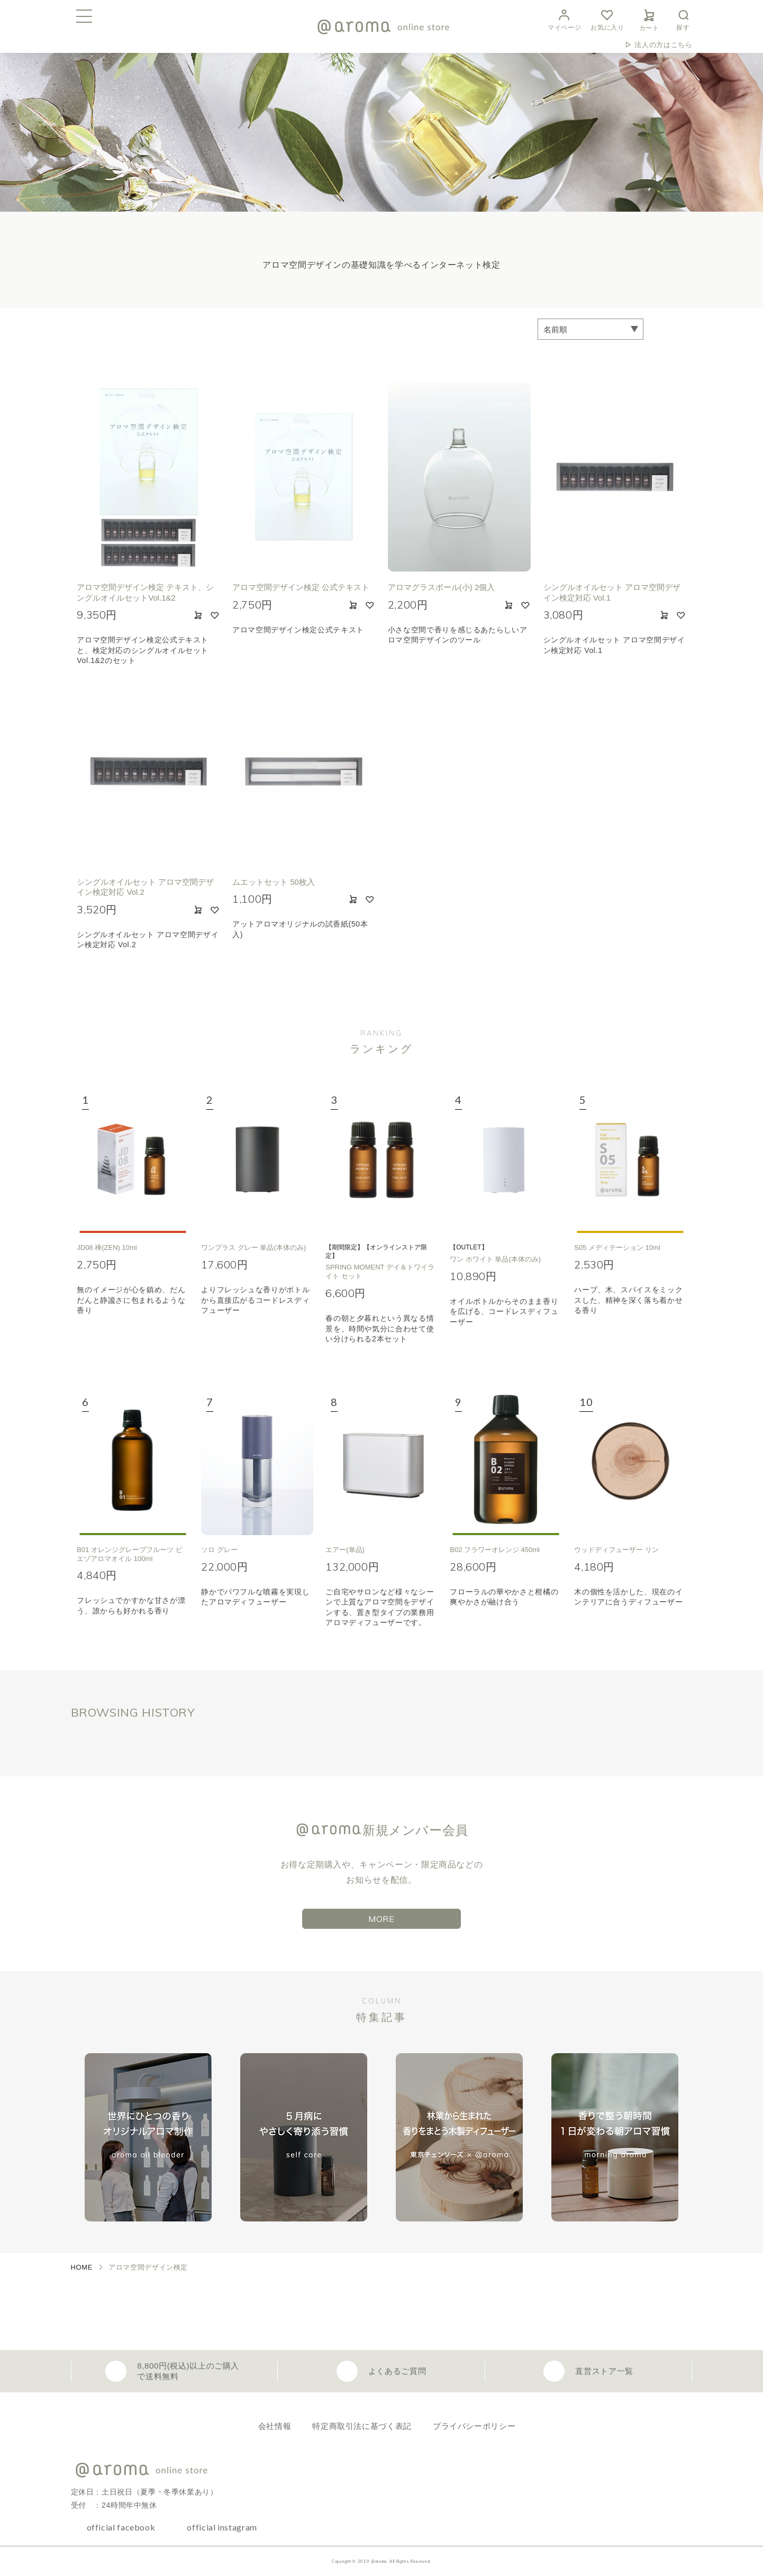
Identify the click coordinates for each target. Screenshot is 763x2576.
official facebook (121, 2527)
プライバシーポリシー (474, 2425)
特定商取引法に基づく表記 (362, 2425)
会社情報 (275, 2425)
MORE (381, 1918)
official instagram (222, 2527)
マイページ (564, 18)
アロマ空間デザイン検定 (148, 2267)
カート (649, 18)
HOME (82, 2267)
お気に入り (607, 18)
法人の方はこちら (663, 44)
